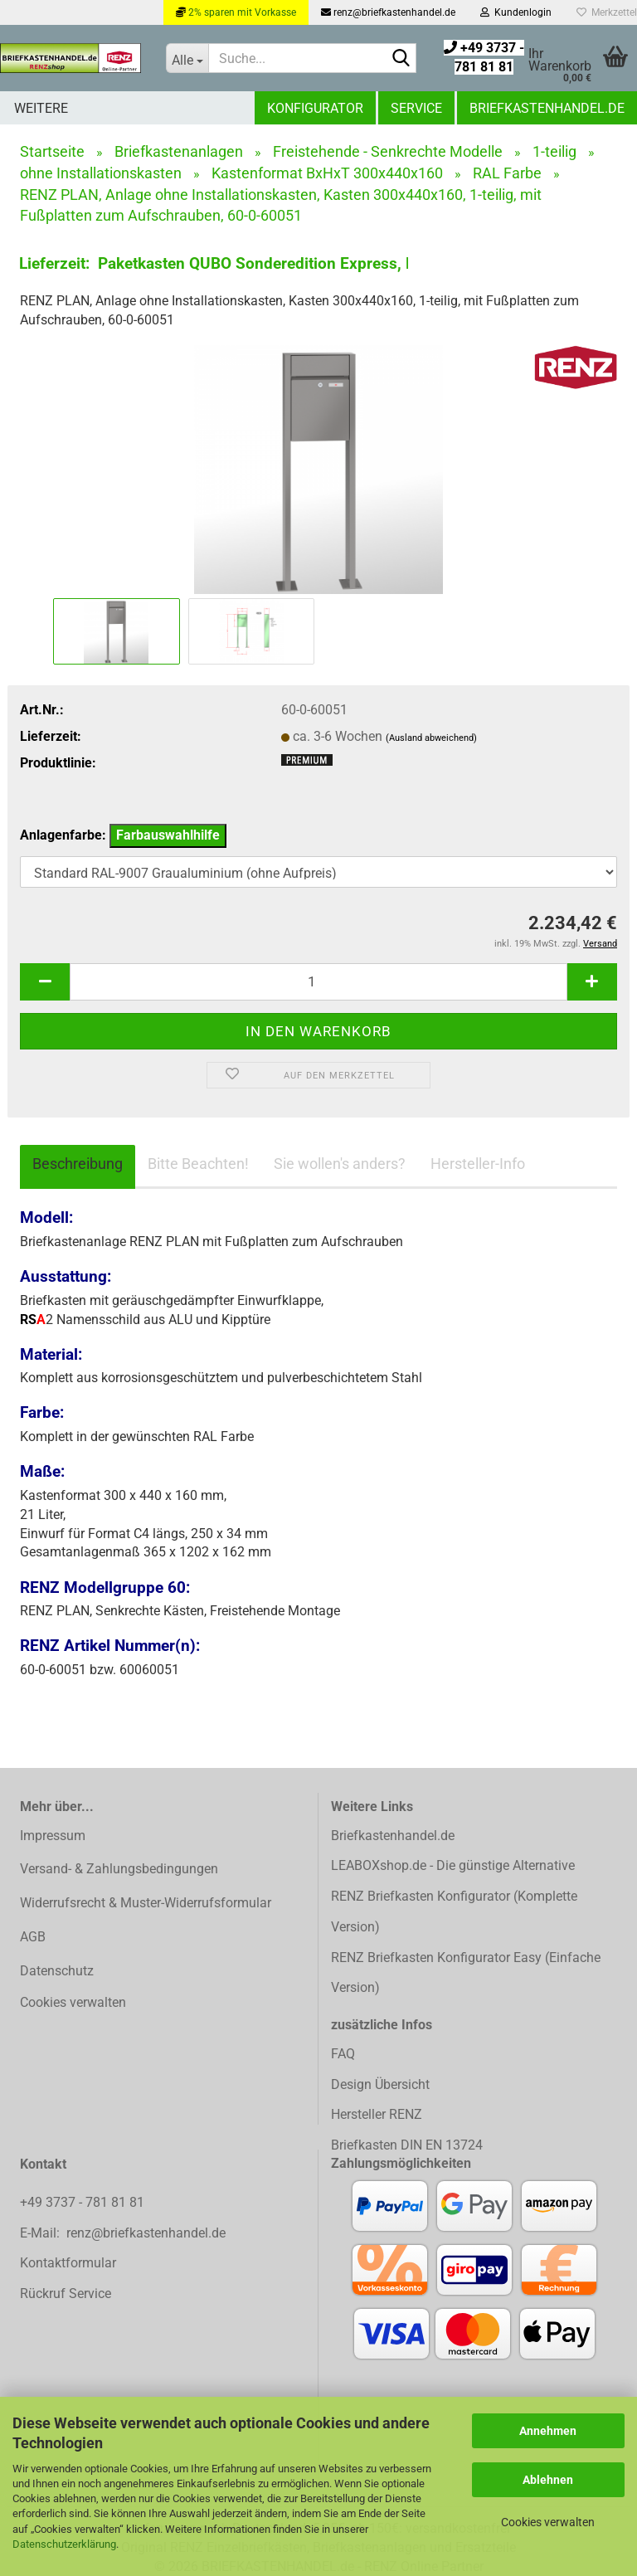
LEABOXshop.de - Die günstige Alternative (453, 1865)
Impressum (52, 1835)
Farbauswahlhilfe (168, 835)
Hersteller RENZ (376, 2114)
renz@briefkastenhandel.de (388, 12)
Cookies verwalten (548, 2522)
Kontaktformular (68, 2263)
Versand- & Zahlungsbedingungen (119, 1869)
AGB (33, 1937)
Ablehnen (548, 2479)
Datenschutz (57, 1971)
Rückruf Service (65, 2293)
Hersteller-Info (477, 1163)
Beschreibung (77, 1163)
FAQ (343, 2054)
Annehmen (547, 2430)
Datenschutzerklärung (64, 2544)
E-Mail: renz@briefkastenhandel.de (123, 2233)
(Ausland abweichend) (431, 738)
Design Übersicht (380, 2084)
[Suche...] (187, 58)
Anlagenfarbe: (123, 836)
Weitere (41, 108)
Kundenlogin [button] (516, 12)
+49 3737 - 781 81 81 (84, 2202)
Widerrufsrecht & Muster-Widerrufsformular (145, 1903)
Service (416, 108)
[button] (45, 982)
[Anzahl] (318, 982)
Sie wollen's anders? (340, 1163)
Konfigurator (315, 108)
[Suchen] (400, 59)
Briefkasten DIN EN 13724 (407, 2145)
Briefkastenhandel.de (547, 108)
